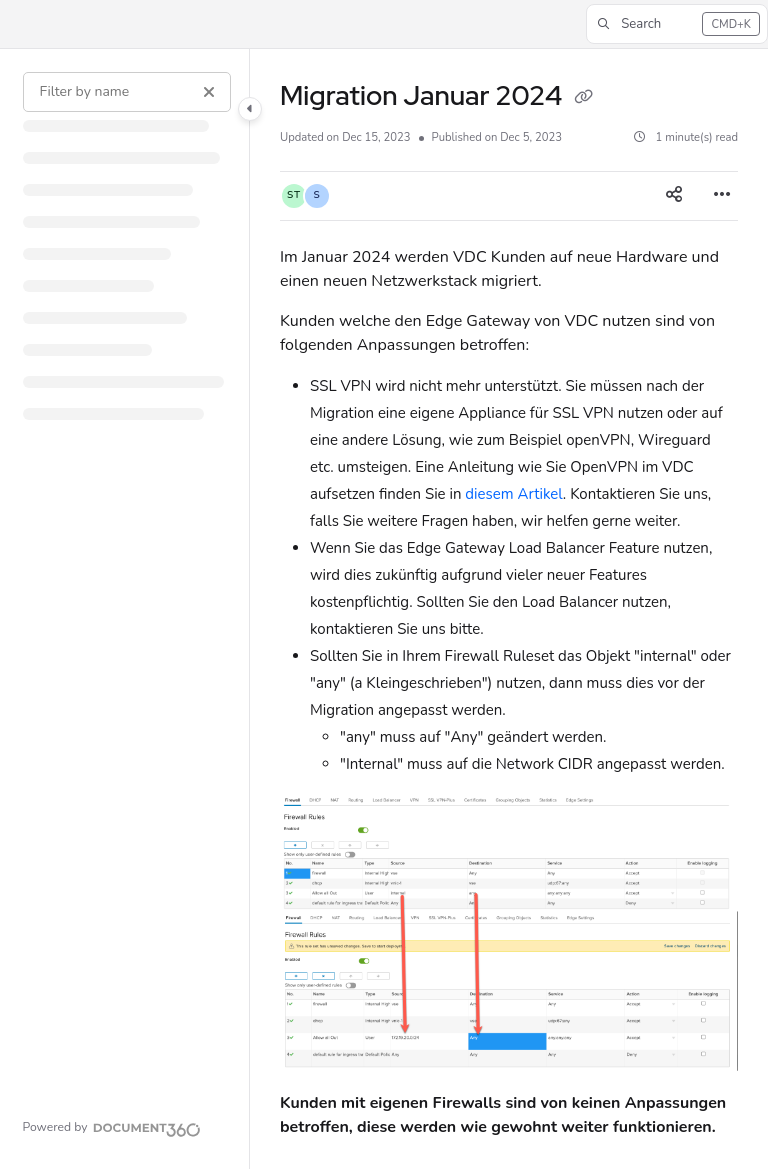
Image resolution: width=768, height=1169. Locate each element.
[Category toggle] (250, 109)
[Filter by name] (127, 92)
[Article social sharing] (674, 196)
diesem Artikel (514, 494)
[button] (677, 24)
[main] (509, 609)
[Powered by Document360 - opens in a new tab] (112, 1127)
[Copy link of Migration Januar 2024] (584, 98)
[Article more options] (722, 196)
